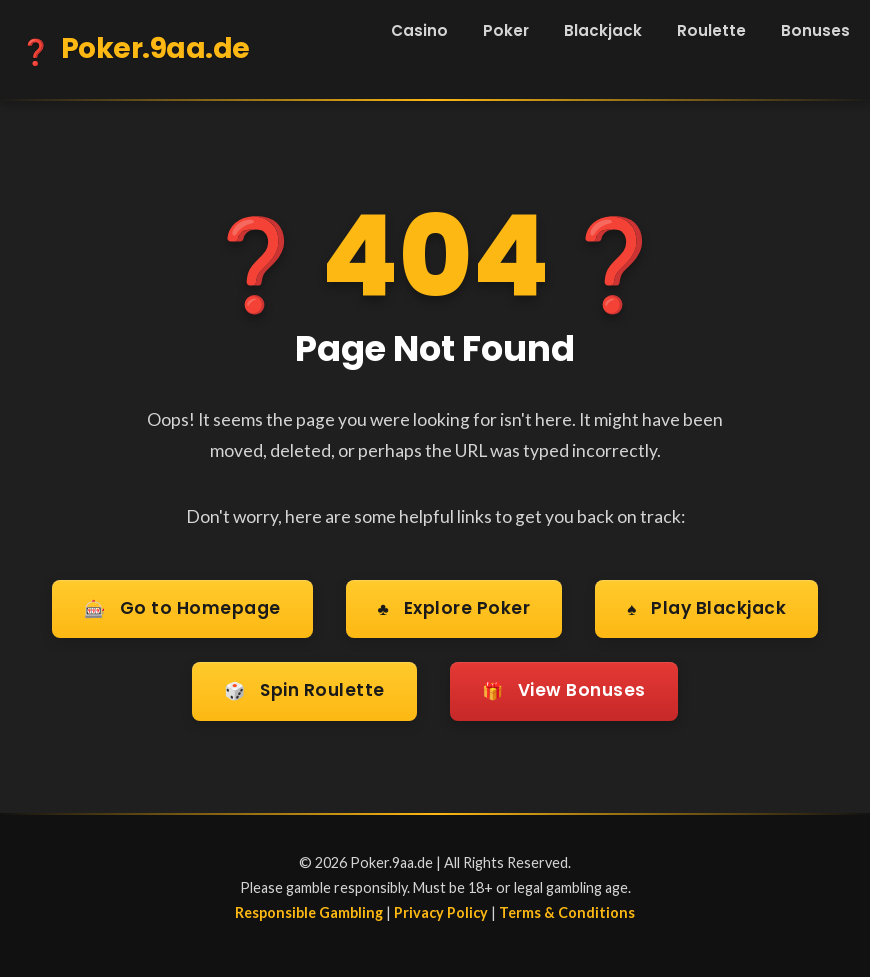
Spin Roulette (302, 688)
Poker (506, 30)
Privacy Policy (441, 907)
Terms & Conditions (567, 907)
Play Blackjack (708, 608)
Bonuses (815, 30)
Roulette (711, 30)
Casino (419, 30)
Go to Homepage (180, 608)
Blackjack (603, 30)
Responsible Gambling (309, 907)
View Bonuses (566, 688)
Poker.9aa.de (135, 52)
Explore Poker (454, 608)
